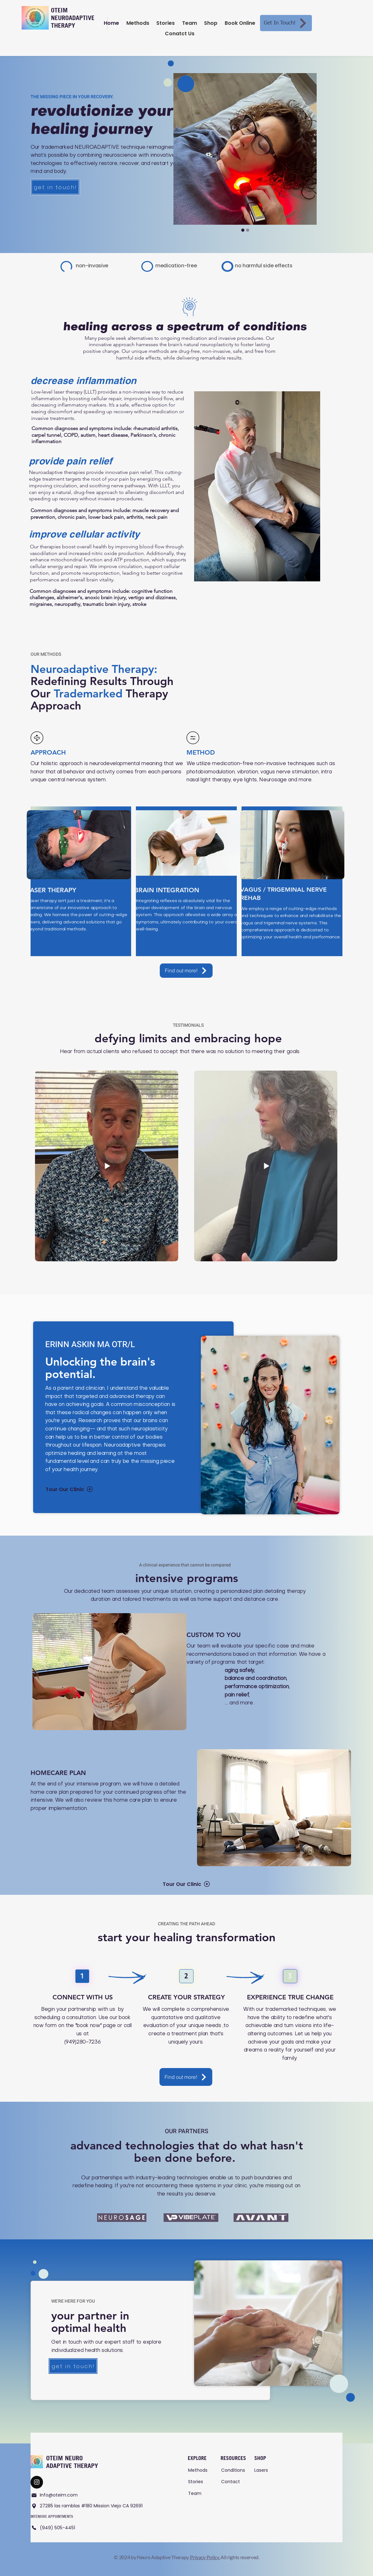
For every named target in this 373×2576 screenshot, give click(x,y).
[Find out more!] (186, 970)
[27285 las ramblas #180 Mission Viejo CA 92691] (89, 2505)
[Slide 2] (242, 230)
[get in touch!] (55, 187)
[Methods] (199, 2470)
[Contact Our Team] (37, 2482)
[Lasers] (265, 2470)
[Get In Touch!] (286, 23)
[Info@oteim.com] (67, 2494)
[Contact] (232, 2481)
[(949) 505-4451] (57, 2527)
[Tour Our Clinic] (69, 1489)
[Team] (199, 2493)
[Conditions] (235, 2470)
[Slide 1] (247, 230)
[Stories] (199, 2481)
